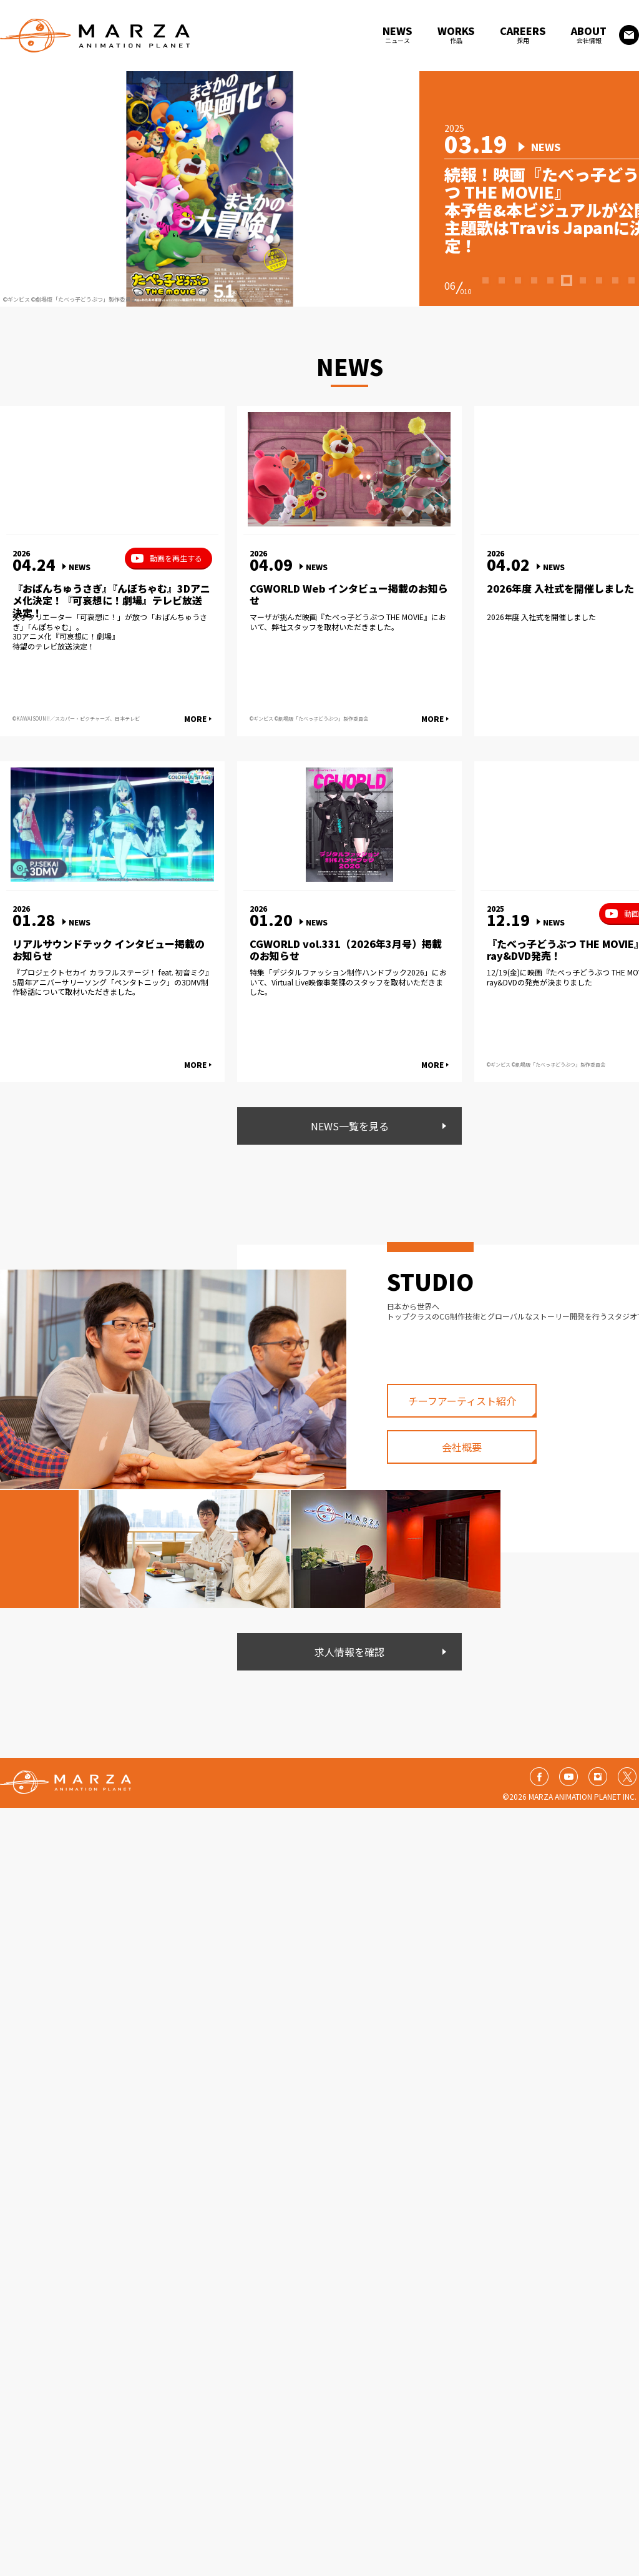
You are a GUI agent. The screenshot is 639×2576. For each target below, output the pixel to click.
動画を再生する (176, 1462)
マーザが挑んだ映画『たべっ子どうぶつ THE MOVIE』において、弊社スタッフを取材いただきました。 (348, 1539)
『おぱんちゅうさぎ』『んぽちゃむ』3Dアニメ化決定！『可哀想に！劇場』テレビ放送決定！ (111, 1505)
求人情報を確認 (349, 2394)
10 (632, 215)
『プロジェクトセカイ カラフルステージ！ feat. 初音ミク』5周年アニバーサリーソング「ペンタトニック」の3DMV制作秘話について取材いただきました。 (110, 1897)
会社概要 (462, 2190)
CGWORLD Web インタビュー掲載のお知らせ (349, 1499)
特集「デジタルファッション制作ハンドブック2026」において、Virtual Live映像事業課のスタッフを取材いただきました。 (348, 1788)
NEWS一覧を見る (350, 2037)
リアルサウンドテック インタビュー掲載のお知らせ (108, 1863)
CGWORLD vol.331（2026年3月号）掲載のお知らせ (346, 1755)
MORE (195, 1636)
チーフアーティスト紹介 (462, 2143)
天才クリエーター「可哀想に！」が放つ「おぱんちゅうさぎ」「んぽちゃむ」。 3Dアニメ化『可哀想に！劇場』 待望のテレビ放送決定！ (109, 1548)
